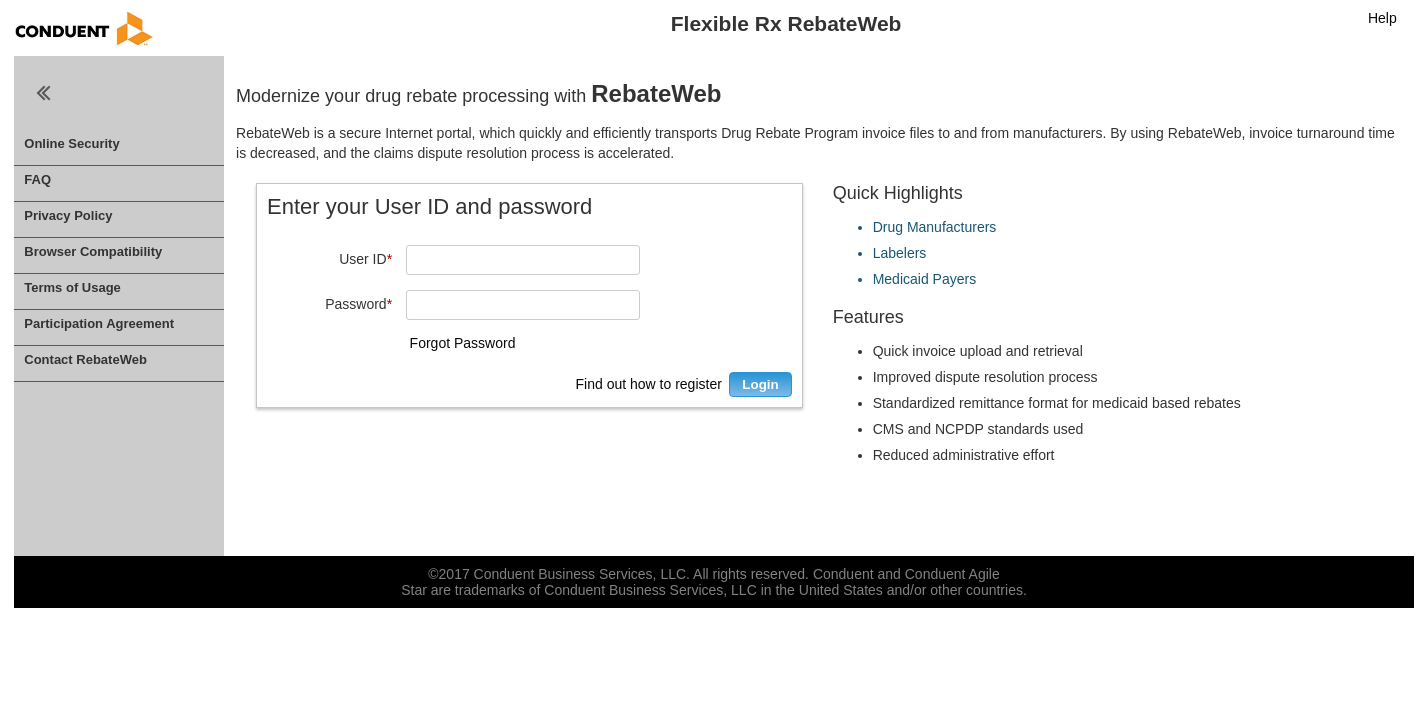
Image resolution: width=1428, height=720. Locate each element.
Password (358, 304)
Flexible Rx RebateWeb (786, 23)
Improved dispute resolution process (985, 377)
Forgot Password (463, 343)
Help (1382, 18)
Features (868, 317)
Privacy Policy (68, 215)
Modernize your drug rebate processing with (478, 93)
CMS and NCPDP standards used (978, 429)
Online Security (71, 143)
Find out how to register (649, 384)
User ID (365, 259)
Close (43, 93)
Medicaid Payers (925, 279)
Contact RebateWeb (85, 359)
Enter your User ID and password (429, 206)
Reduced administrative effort (964, 455)
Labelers (900, 253)
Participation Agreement (99, 323)
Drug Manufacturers (935, 227)
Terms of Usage (72, 287)
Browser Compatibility (93, 251)
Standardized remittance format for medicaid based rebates (1057, 403)
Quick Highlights (898, 193)
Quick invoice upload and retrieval (978, 351)
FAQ (37, 179)
